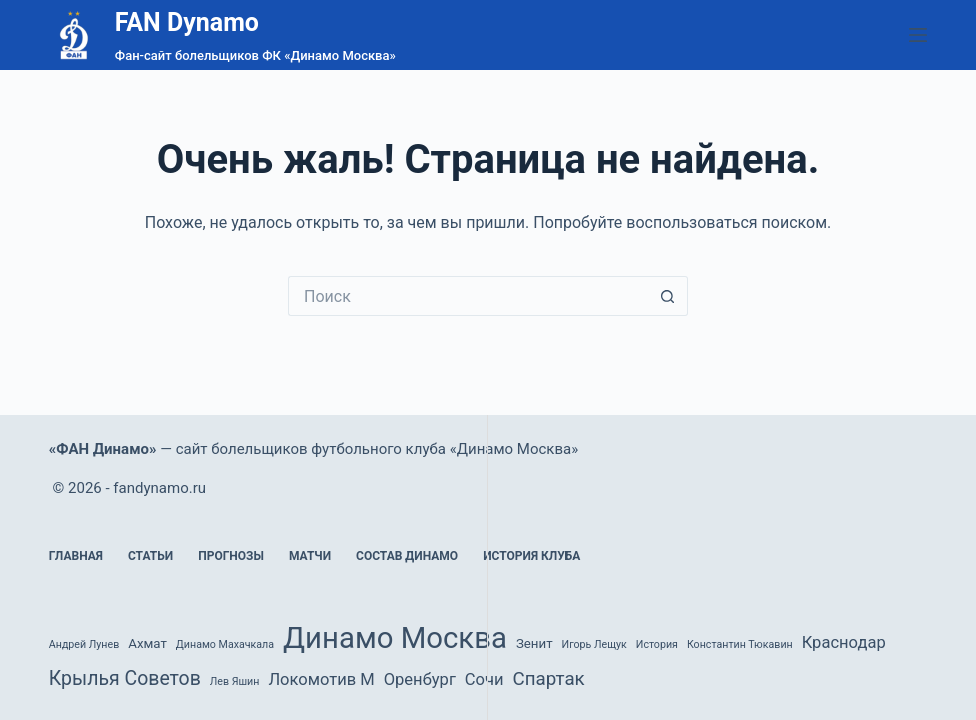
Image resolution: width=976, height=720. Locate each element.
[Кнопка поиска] (668, 296)
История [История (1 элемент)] (657, 644)
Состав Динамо (407, 556)
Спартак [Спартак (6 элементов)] (549, 679)
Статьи (150, 556)
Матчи (310, 556)
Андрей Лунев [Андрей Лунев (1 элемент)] (84, 644)
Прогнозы (231, 556)
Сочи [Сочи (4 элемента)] (484, 679)
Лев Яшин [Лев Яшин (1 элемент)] (235, 681)
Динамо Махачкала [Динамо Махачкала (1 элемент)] (225, 644)
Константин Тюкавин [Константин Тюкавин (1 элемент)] (740, 644)
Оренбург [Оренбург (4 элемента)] (420, 679)
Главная (76, 556)
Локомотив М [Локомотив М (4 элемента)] (321, 679)
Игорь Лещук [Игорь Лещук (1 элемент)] (594, 644)
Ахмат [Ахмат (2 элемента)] (147, 643)
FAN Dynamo (187, 22)
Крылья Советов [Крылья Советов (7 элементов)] (125, 678)
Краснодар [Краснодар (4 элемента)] (844, 642)
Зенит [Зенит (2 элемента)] (534, 643)
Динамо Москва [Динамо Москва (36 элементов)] (395, 638)
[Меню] (918, 35)
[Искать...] (468, 296)
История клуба (531, 556)
